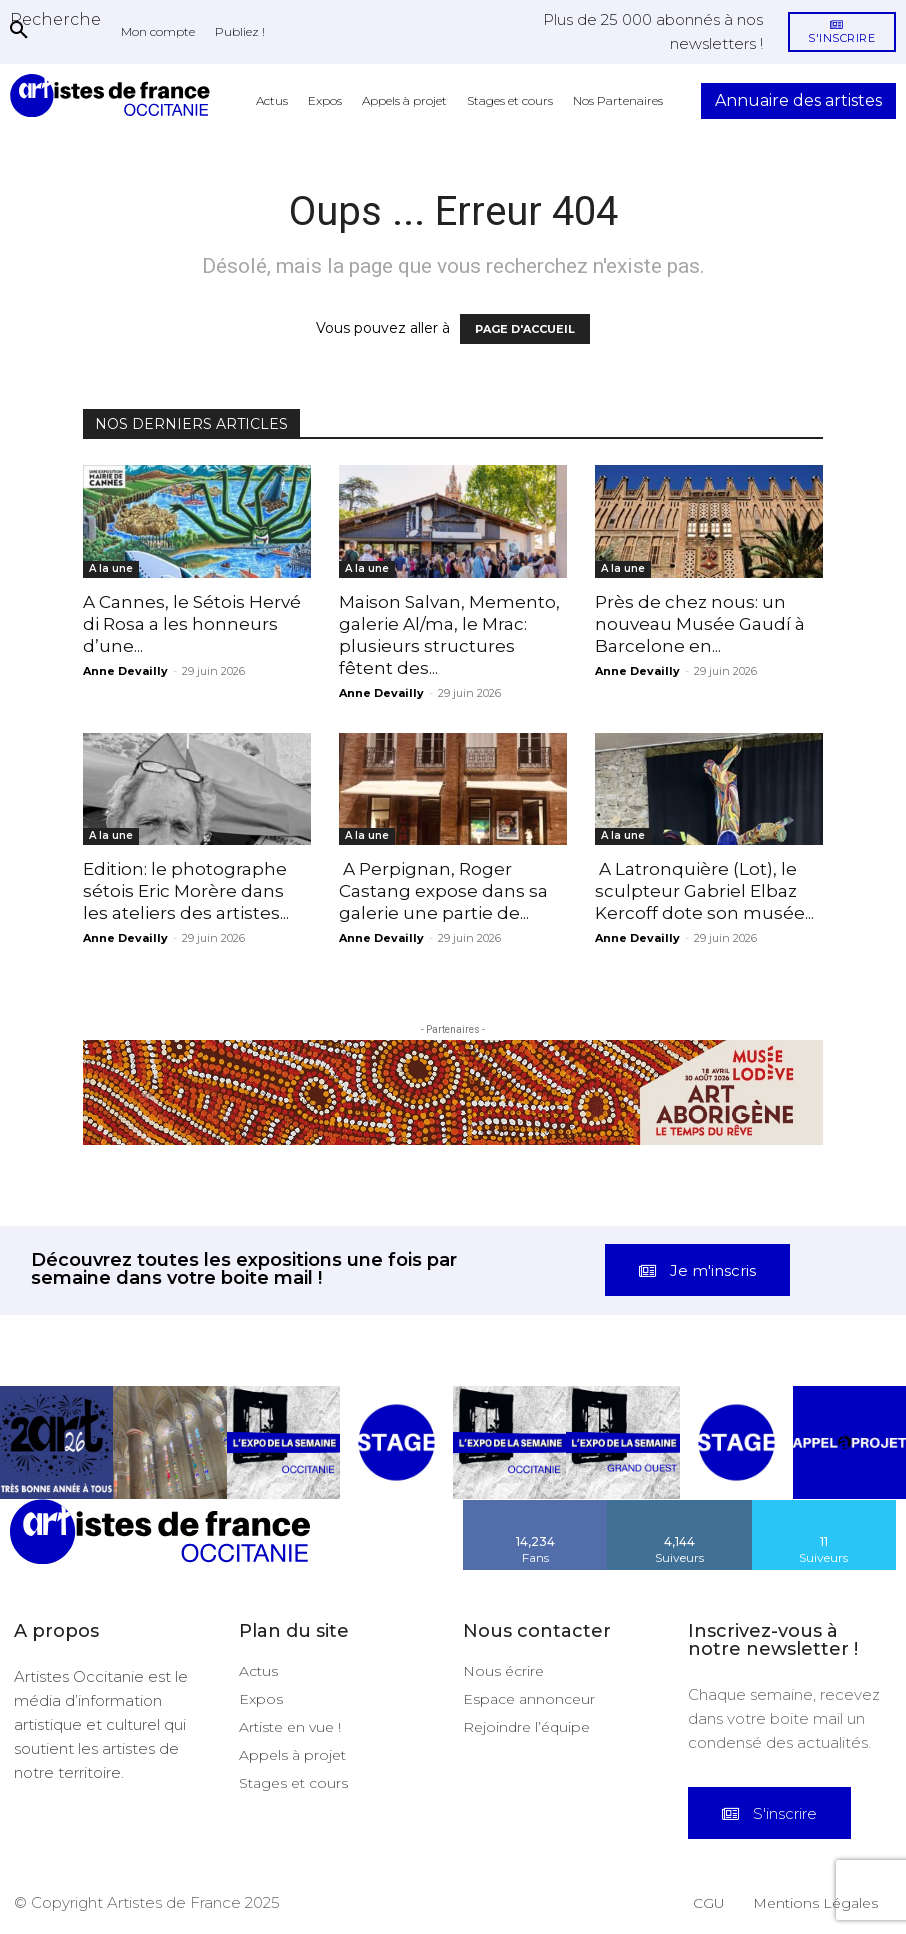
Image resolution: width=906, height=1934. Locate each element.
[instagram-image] (56, 1429)
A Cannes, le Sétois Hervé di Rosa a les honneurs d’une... (192, 624)
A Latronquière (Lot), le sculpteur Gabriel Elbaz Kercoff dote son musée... (704, 891)
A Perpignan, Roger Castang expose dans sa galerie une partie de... (443, 891)
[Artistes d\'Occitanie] (114, 95)
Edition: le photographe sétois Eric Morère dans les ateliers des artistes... (186, 891)
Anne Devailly (125, 671)
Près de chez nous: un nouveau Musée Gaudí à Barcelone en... (700, 624)
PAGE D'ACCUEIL (525, 329)
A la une (111, 568)
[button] (55, 19)
